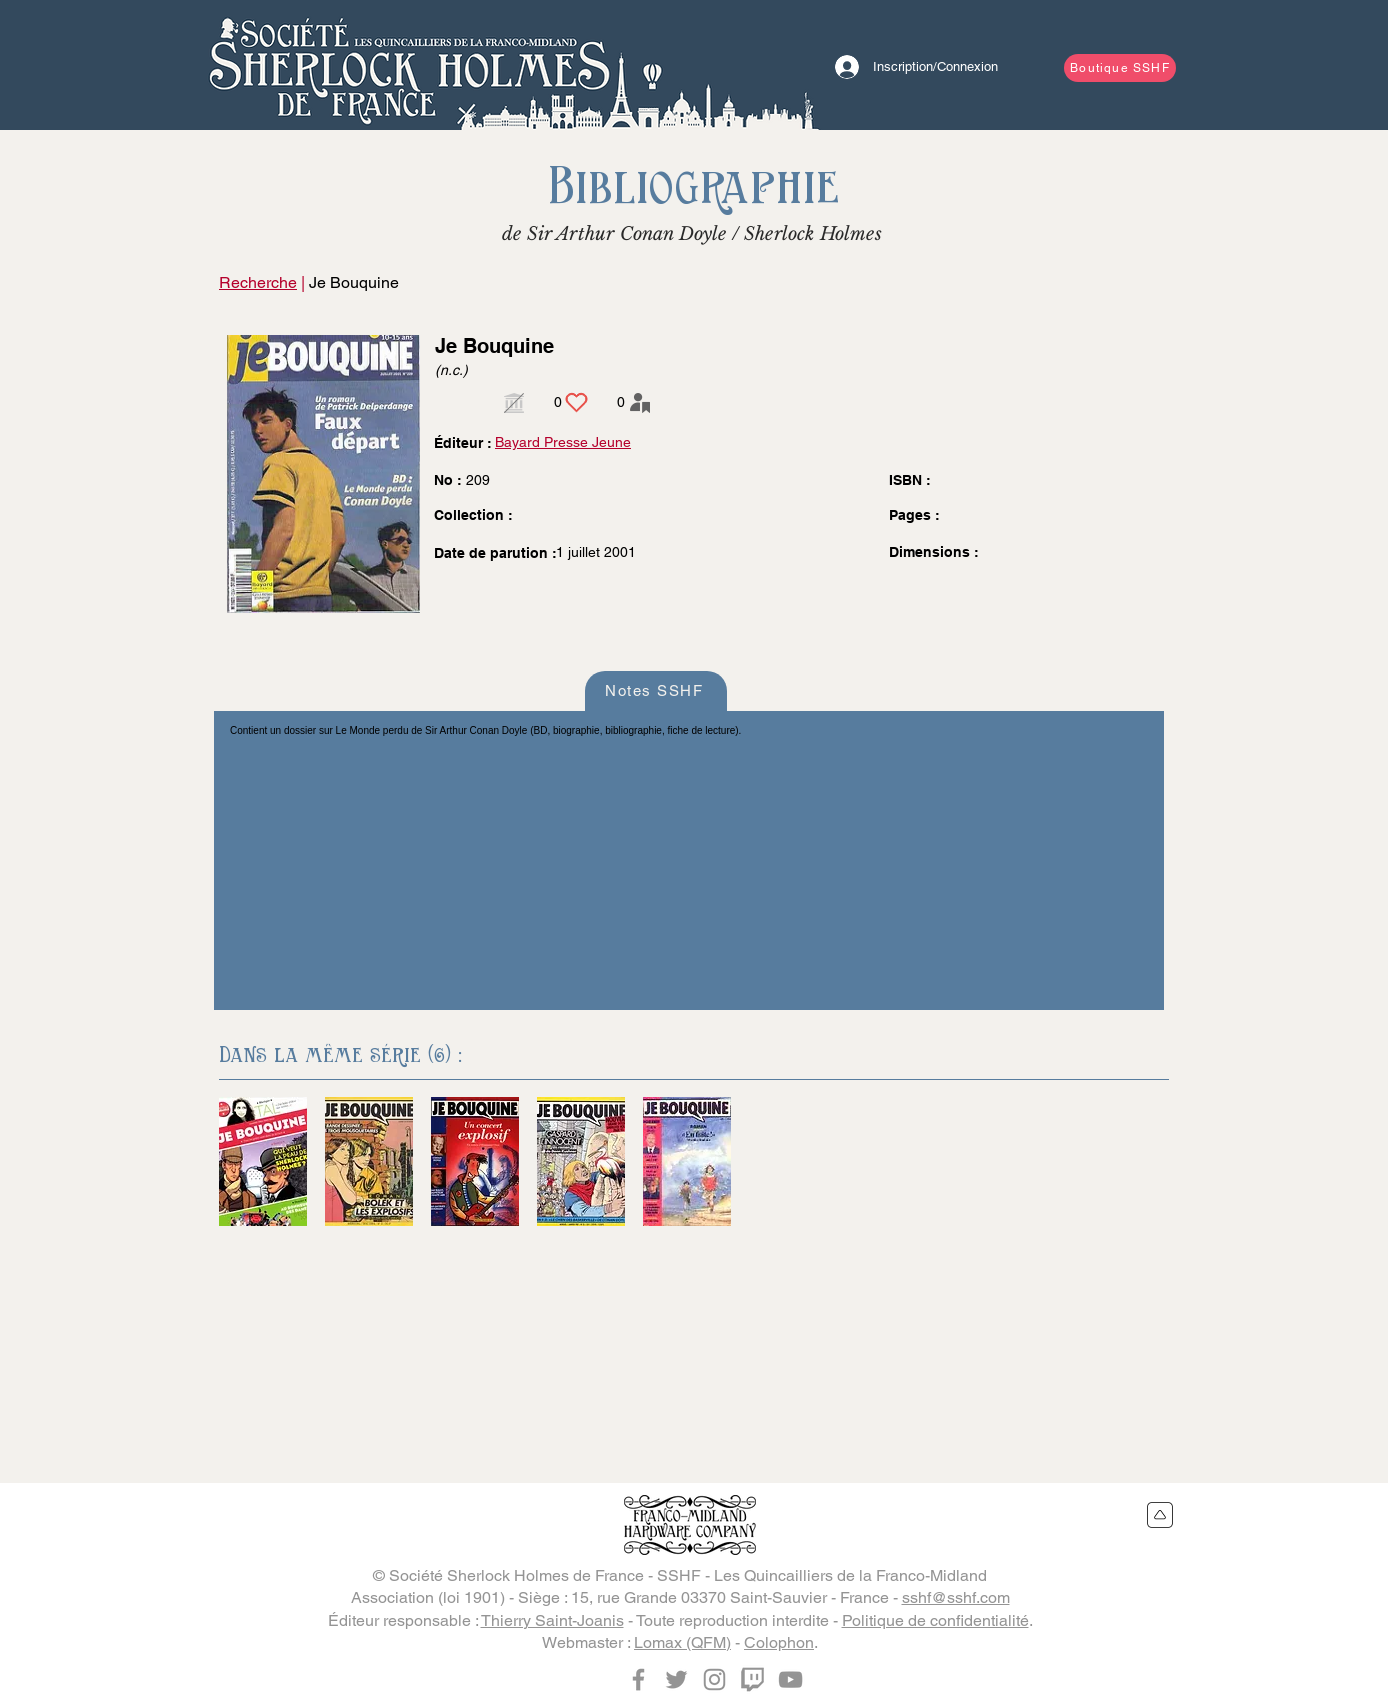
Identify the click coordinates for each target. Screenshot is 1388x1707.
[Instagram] (714, 1679)
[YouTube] (790, 1679)
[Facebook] (638, 1679)
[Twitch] (752, 1679)
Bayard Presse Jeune (563, 442)
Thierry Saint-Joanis (552, 1620)
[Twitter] (676, 1679)
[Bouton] (409, 65)
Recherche (258, 282)
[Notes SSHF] (656, 691)
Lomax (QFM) (682, 1642)
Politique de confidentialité (935, 1620)
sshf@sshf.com (956, 1597)
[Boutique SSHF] (1120, 68)
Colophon (779, 1642)
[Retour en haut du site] (1160, 1515)
